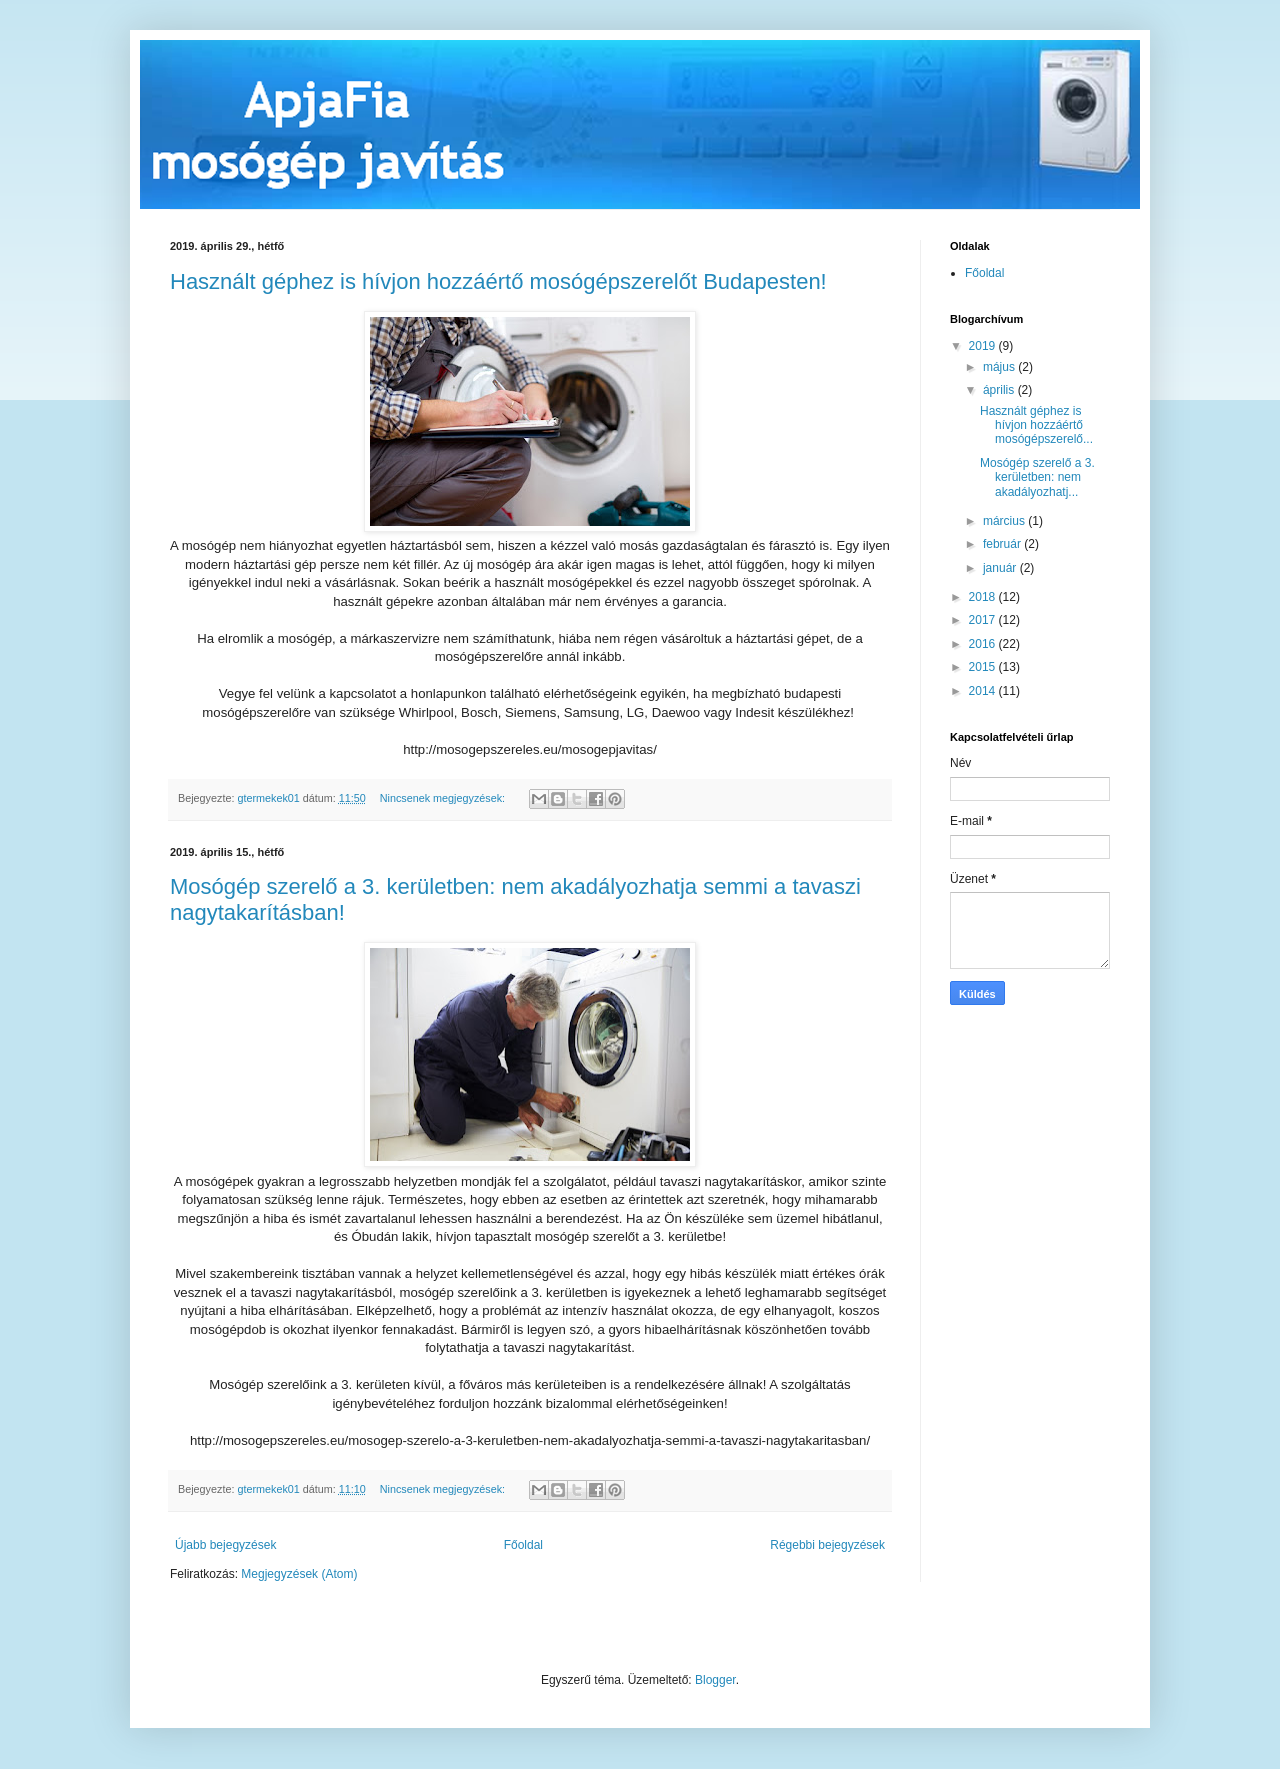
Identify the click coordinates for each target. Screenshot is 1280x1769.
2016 (984, 644)
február (1003, 544)
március (1005, 521)
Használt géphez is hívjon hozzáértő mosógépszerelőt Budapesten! (498, 281)
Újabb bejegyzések (225, 1545)
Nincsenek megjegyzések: (444, 798)
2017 (984, 620)
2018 (984, 597)
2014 (984, 691)
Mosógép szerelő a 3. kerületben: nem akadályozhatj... (1037, 477)
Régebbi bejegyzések (827, 1545)
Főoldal (523, 1545)
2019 (984, 346)
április (1000, 390)
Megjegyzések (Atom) (299, 1574)
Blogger (715, 1680)
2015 (984, 667)
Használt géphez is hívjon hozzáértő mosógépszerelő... (1036, 425)
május (1000, 367)
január (1001, 568)
